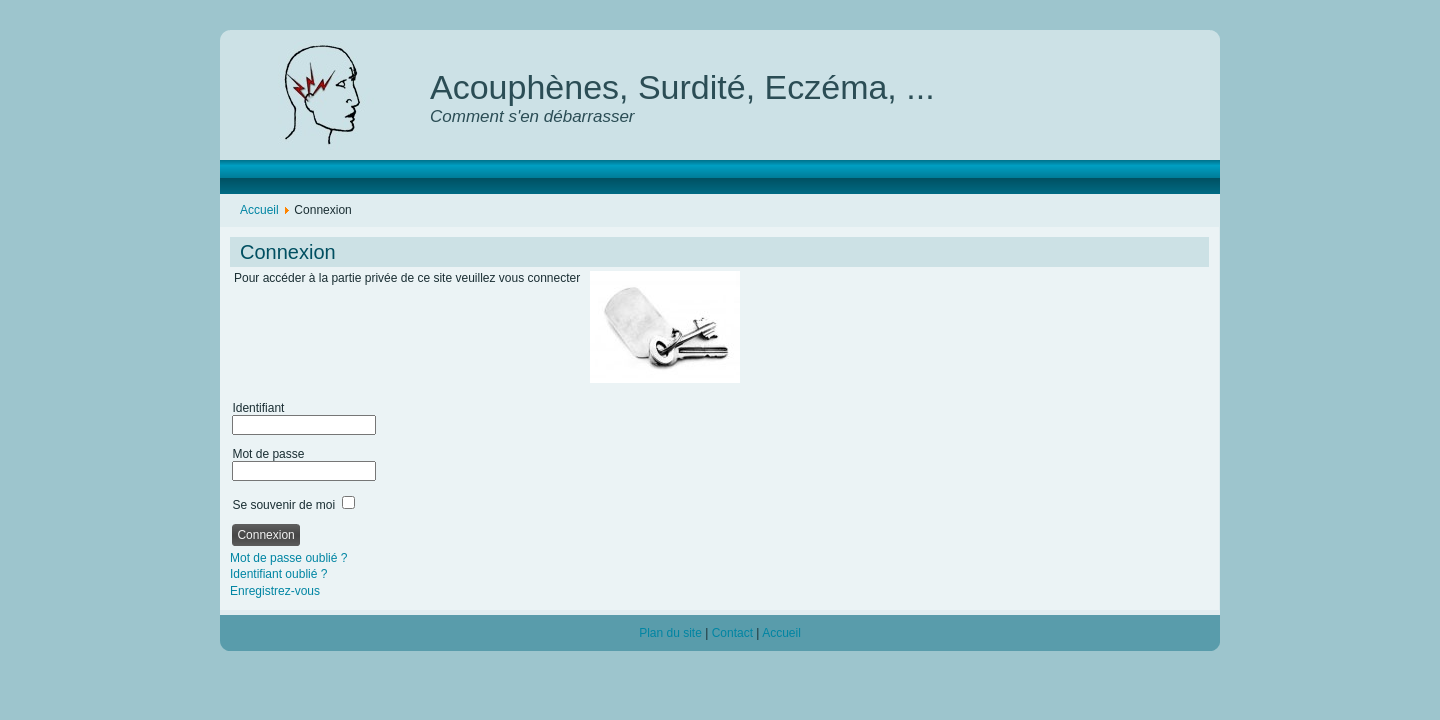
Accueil (259, 210)
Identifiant (258, 408)
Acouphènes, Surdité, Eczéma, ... (682, 87)
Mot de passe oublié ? (288, 558)
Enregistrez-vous (275, 591)
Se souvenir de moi (283, 505)
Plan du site (670, 633)
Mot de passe (268, 454)
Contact (732, 633)
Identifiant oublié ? (278, 574)
